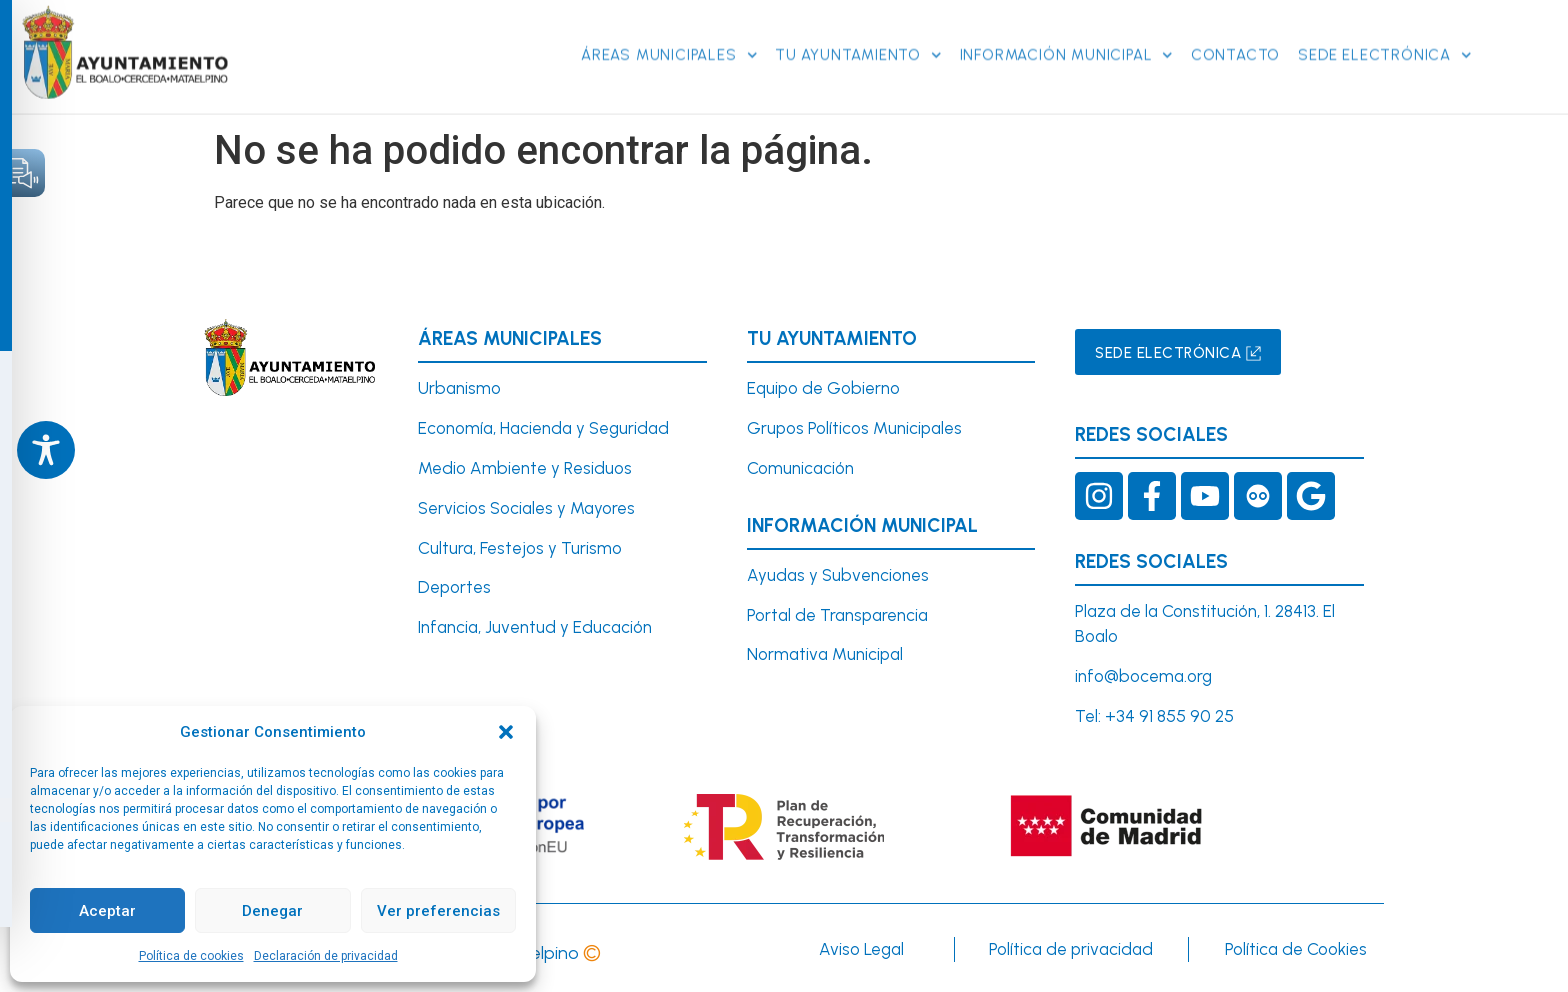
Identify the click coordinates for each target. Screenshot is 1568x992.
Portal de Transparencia (837, 615)
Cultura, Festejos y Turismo (520, 548)
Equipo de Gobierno (823, 388)
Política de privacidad (1071, 949)
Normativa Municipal (825, 654)
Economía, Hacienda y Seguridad (543, 428)
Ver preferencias (438, 911)
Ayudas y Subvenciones (838, 575)
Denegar (272, 911)
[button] (506, 732)
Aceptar (107, 911)
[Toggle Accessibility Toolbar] (46, 450)
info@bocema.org (1143, 676)
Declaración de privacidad (326, 956)
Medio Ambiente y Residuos (525, 468)
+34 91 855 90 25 (1169, 716)
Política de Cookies (1296, 949)
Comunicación (800, 468)
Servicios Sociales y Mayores (526, 508)
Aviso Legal (861, 949)
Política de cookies (191, 956)
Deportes (454, 587)
